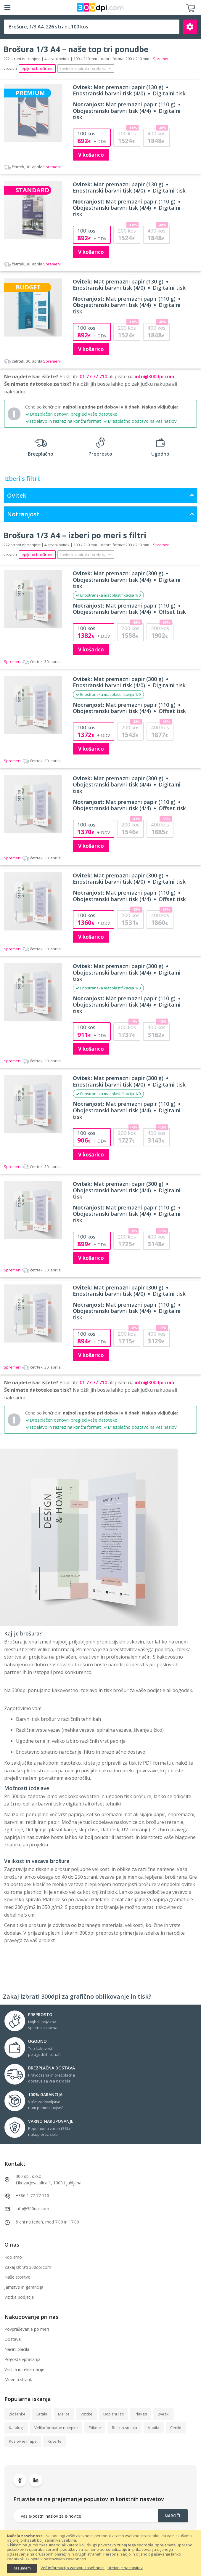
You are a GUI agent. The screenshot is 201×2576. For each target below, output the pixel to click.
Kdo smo (13, 2257)
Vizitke (86, 2414)
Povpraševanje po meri (26, 2329)
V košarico (91, 154)
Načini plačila (16, 2349)
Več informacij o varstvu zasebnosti (72, 2568)
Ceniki (175, 2427)
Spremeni (32, 166)
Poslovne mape (23, 2441)
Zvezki (163, 2414)
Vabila (153, 2427)
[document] (100, 2553)
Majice (64, 2414)
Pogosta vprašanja (22, 2359)
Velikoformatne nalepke (56, 2427)
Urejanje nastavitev (125, 2568)
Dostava (12, 2339)
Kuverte (55, 2441)
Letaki (41, 2414)
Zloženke (17, 2414)
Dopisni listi (113, 2414)
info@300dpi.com (154, 376)
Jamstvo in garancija (23, 2287)
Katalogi (16, 2427)
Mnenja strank (18, 2379)
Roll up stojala (124, 2427)
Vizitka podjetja (19, 2297)
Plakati (141, 2414)
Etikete (95, 2427)
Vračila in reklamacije (24, 2369)
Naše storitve (17, 2277)
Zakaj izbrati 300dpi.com (27, 2267)
